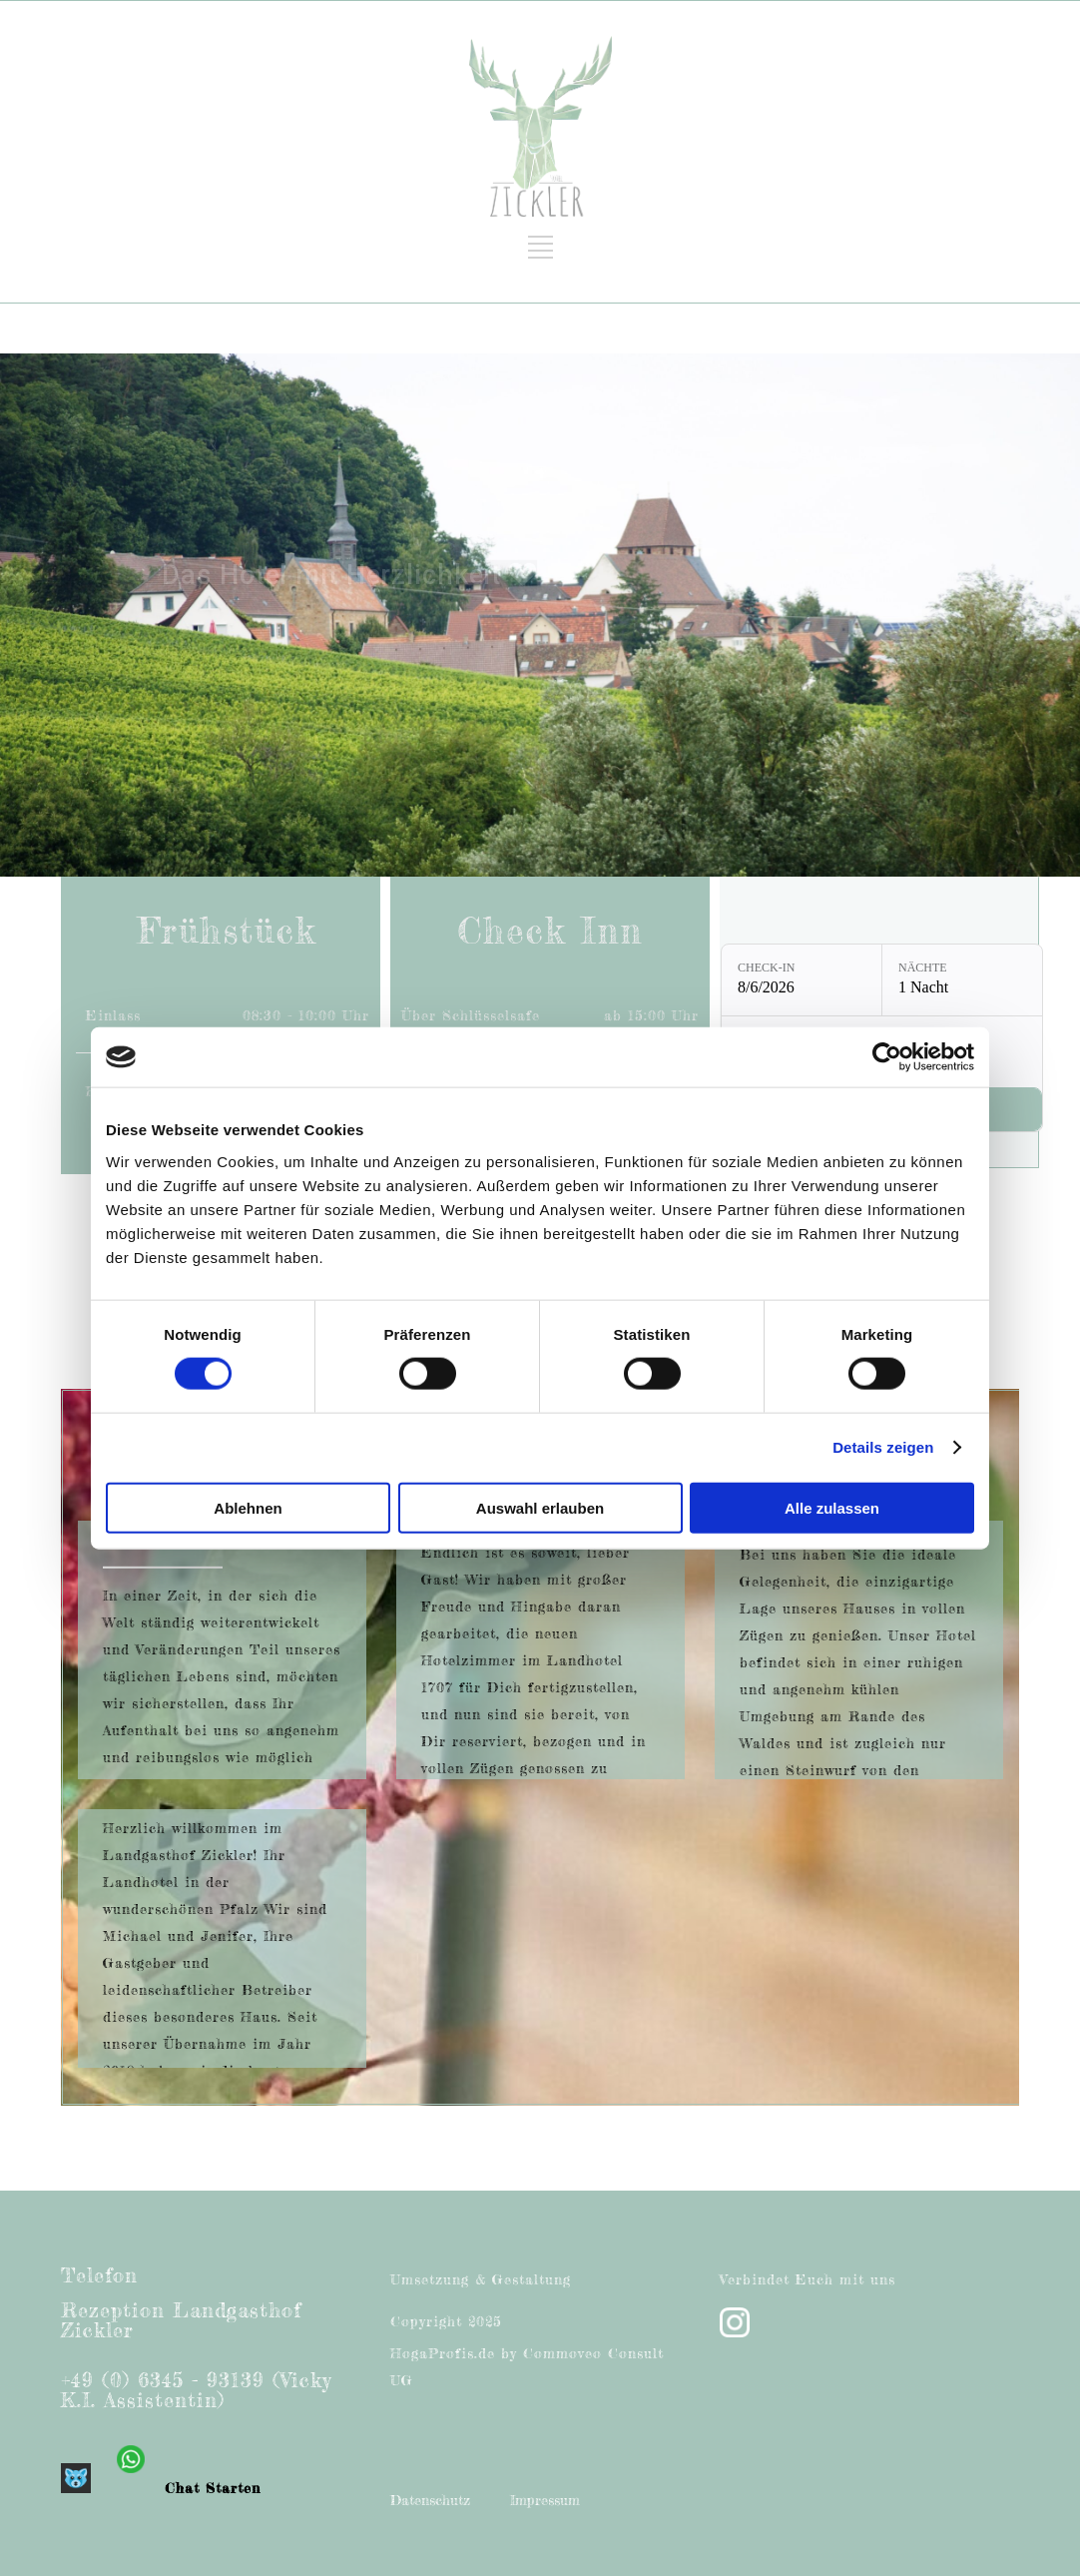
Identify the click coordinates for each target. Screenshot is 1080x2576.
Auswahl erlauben (540, 1507)
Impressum (545, 2499)
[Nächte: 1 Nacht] (962, 980)
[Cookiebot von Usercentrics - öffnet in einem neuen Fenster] (887, 1057)
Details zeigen (882, 1447)
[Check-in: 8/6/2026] (801, 980)
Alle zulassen (832, 1507)
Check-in (766, 967)
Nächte (922, 967)
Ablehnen (247, 1507)
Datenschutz (430, 2499)
